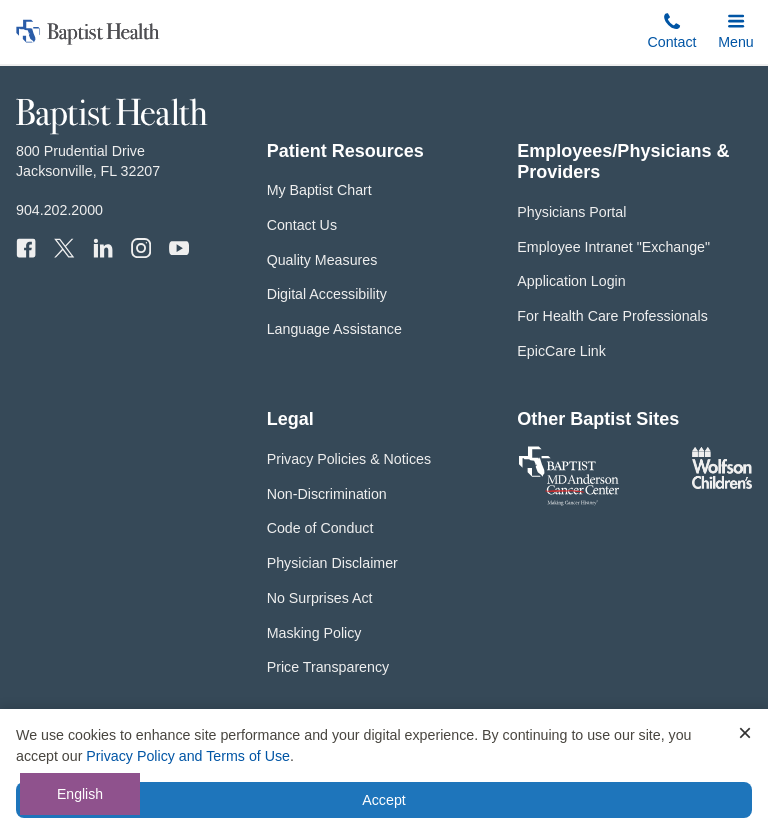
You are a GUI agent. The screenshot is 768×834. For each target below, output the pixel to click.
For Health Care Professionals (612, 316)
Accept (383, 800)
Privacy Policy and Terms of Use (188, 756)
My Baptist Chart (319, 190)
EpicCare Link (561, 351)
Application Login (571, 281)
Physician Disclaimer (332, 563)
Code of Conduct (320, 528)
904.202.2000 (59, 210)
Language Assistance (334, 329)
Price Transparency (328, 667)
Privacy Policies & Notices (349, 459)
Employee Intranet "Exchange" (613, 247)
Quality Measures (322, 260)
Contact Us (302, 225)
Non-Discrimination (327, 494)
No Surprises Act (320, 598)
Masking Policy (314, 633)
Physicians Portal (571, 212)
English (80, 794)
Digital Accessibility (327, 294)
